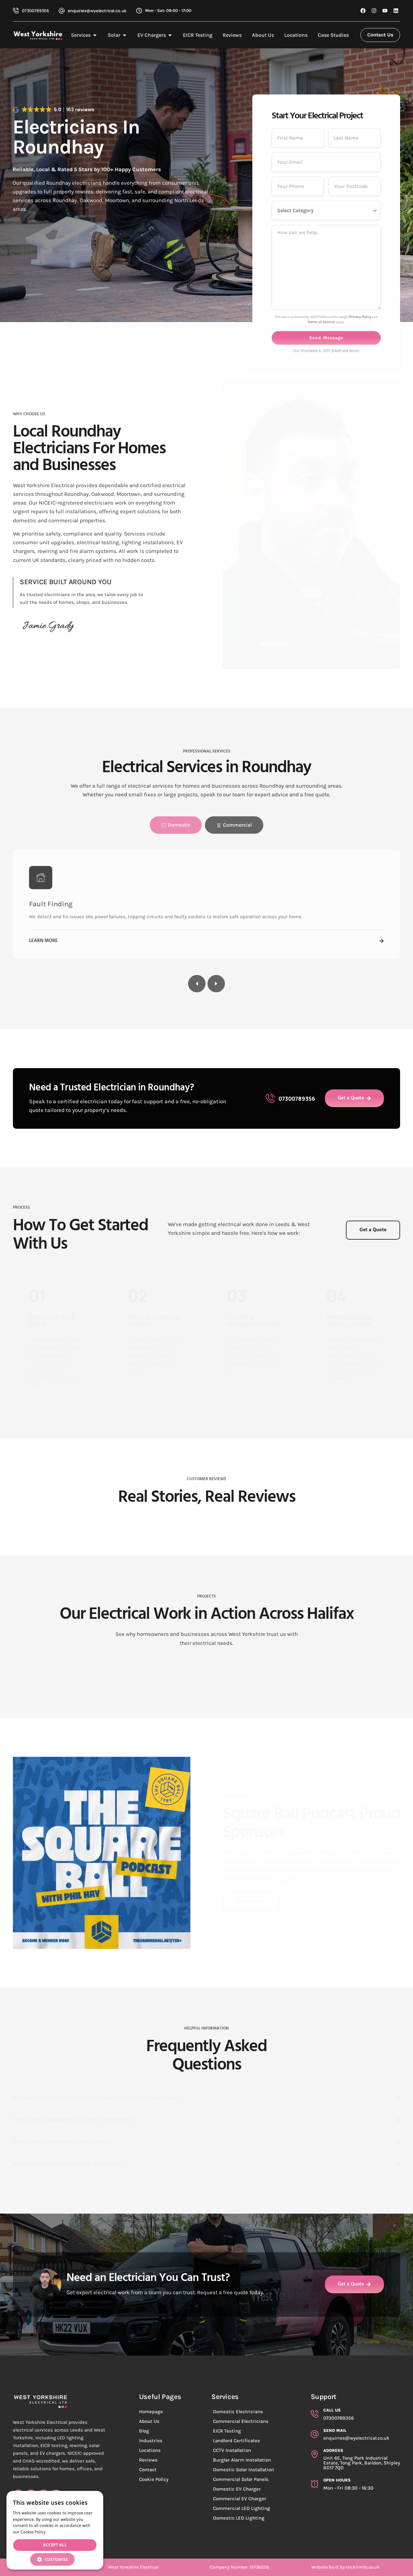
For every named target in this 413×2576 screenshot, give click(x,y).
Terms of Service (321, 525)
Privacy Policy (360, 520)
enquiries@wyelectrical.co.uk (97, 11)
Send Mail (335, 2430)
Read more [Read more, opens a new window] (58, 2532)
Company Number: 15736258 (239, 2567)
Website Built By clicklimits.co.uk (345, 2567)
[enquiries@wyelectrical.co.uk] (62, 11)
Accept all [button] (55, 2545)
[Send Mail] (314, 2434)
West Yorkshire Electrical (133, 2567)
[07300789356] (16, 11)
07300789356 (35, 11)
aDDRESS (333, 2450)
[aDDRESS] (314, 2454)
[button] (55, 2559)
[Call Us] (314, 2414)
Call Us (332, 2410)
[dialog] (54, 2530)
